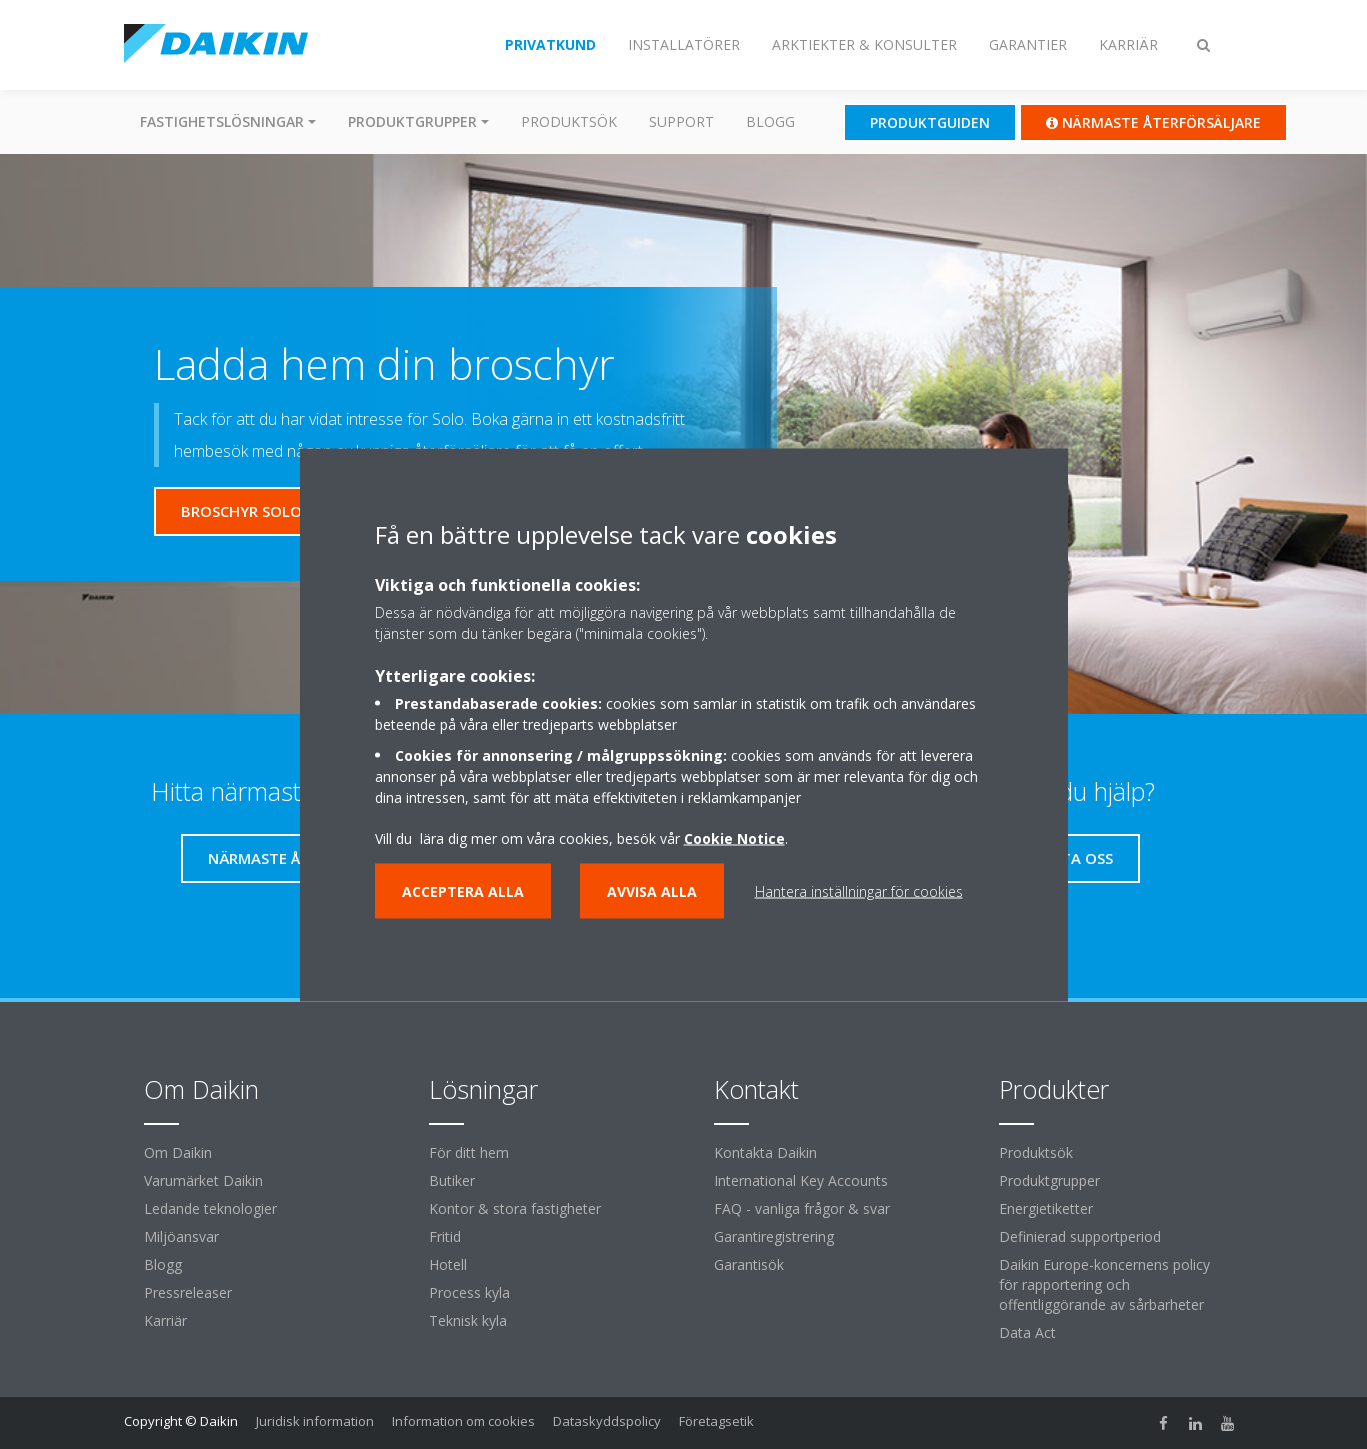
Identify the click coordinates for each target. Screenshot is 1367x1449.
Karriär (165, 1320)
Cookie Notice (734, 837)
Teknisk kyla (468, 1320)
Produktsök (569, 121)
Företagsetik (716, 1421)
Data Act (1027, 1332)
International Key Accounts (801, 1180)
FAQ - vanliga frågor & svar (802, 1208)
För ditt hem (469, 1152)
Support (681, 121)
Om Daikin (178, 1152)
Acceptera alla (463, 890)
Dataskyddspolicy (607, 1421)
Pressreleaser (188, 1292)
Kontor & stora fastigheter (515, 1208)
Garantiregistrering (774, 1236)
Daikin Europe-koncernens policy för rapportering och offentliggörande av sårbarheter (1104, 1284)
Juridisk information (315, 1421)
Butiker (452, 1180)
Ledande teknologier (210, 1208)
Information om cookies (463, 1421)
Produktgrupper (1049, 1180)
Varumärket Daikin (203, 1180)
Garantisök (749, 1264)
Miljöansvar (181, 1236)
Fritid (445, 1236)
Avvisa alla (652, 890)
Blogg (770, 121)
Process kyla (469, 1292)
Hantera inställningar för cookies (859, 890)
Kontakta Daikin (765, 1152)
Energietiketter (1046, 1208)
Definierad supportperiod (1080, 1236)
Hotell (448, 1264)
